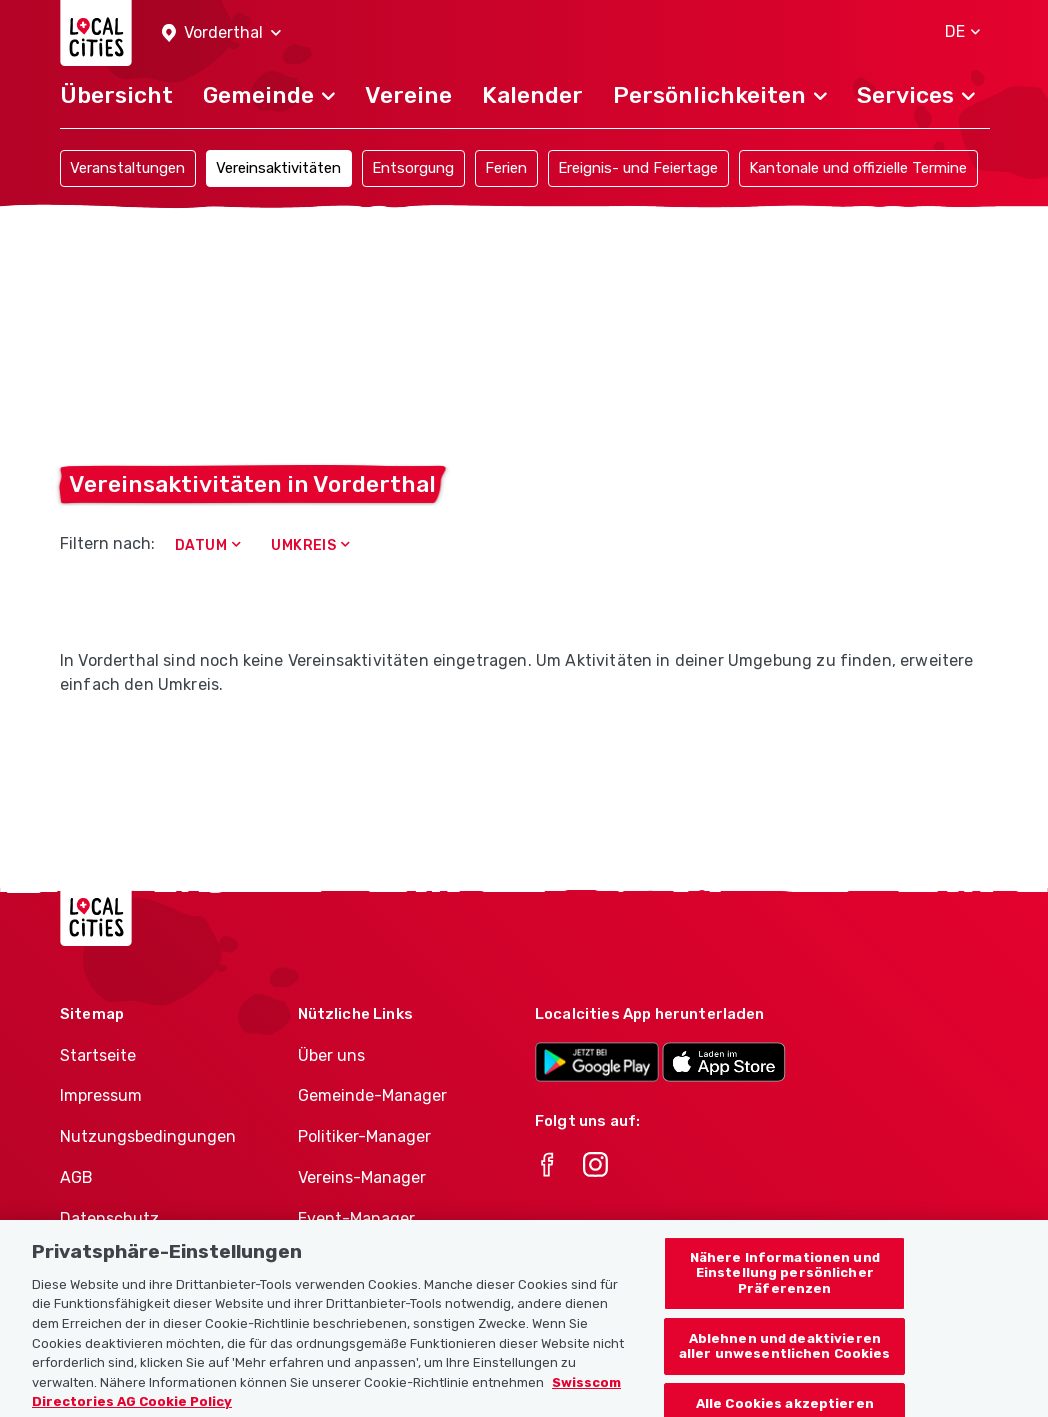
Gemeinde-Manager (372, 1095)
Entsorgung (413, 168)
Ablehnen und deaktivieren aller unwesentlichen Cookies (785, 1367)
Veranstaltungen (127, 168)
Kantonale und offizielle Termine (858, 168)
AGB (76, 1177)
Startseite (98, 1055)
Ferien (506, 168)
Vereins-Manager (362, 1177)
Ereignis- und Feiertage (638, 168)
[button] (221, 33)
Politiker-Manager (364, 1136)
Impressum (101, 1095)
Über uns (331, 1055)
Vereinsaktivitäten (278, 168)
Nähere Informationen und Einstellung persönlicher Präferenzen (785, 1294)
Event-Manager (356, 1218)
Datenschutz (109, 1218)
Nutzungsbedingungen (148, 1136)
